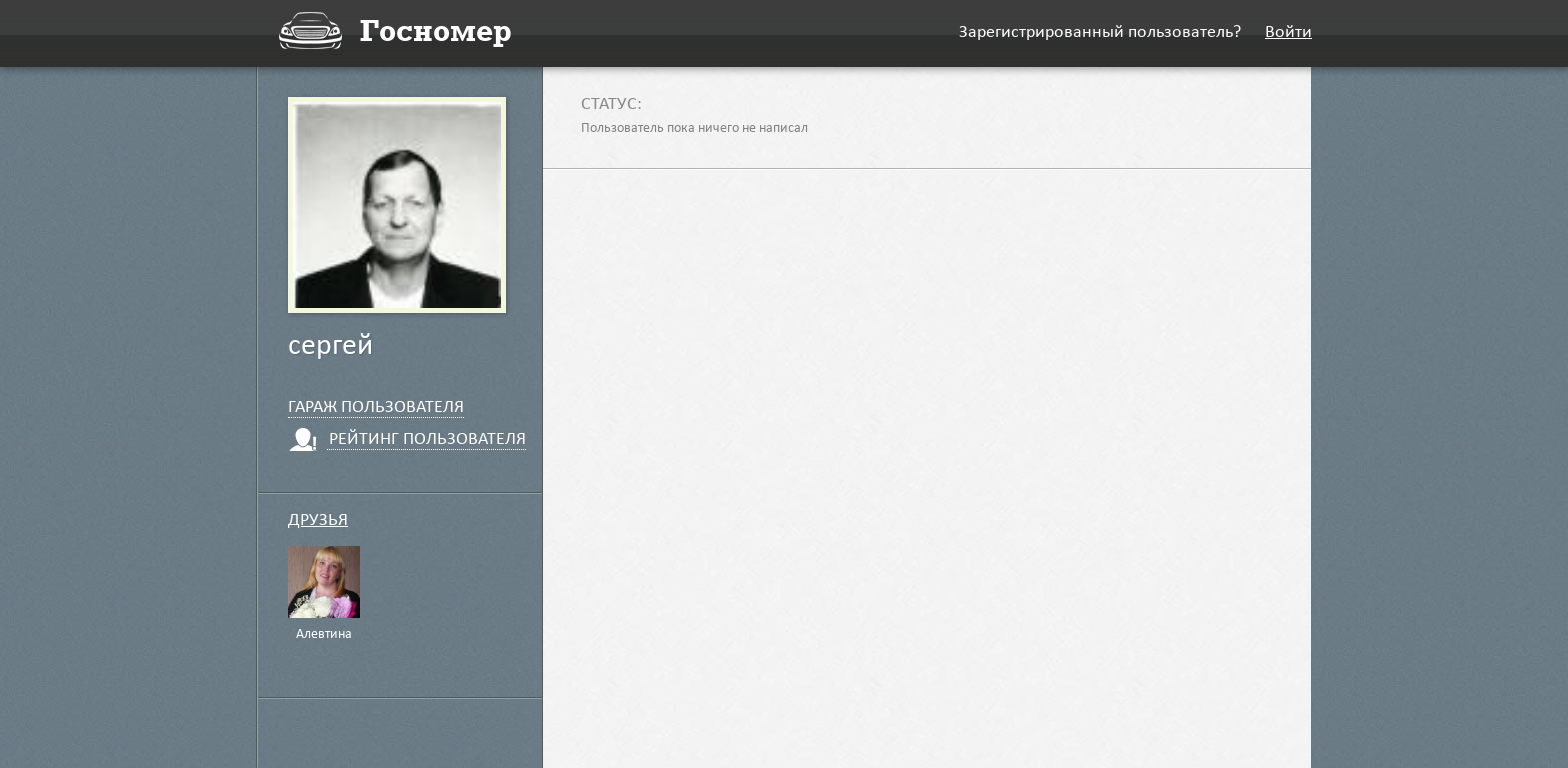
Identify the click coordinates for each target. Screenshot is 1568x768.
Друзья (318, 521)
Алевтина (324, 635)
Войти (1288, 33)
